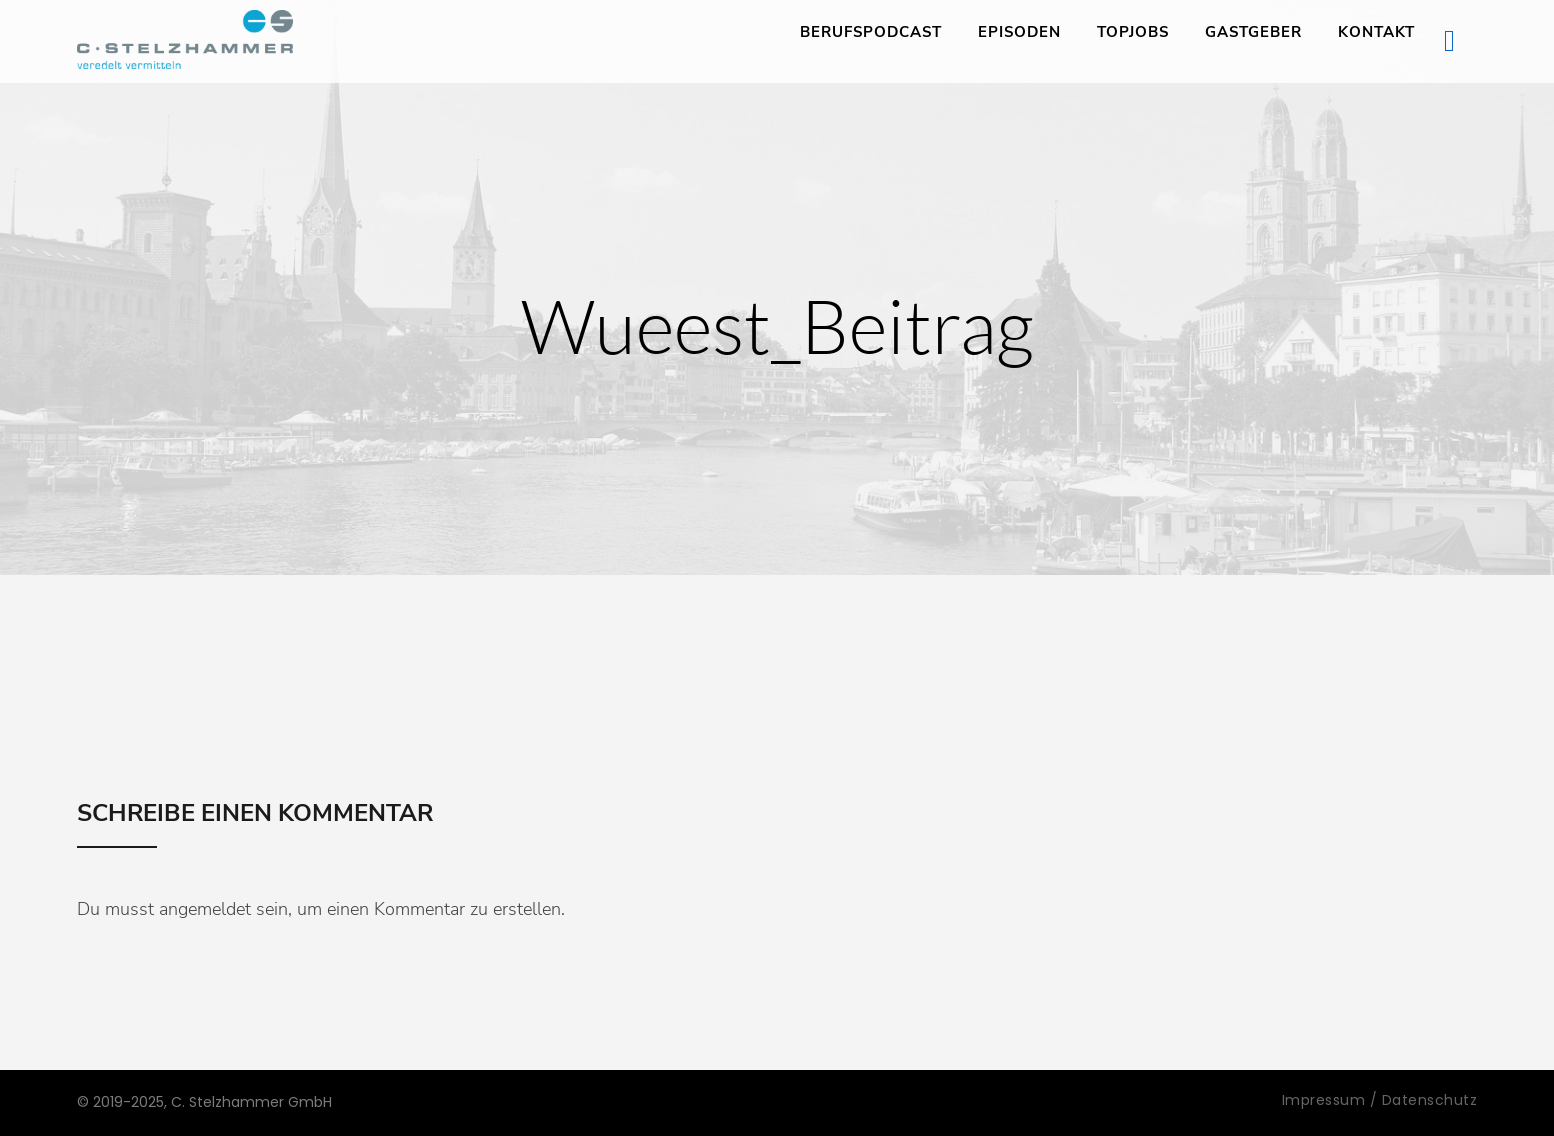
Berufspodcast (871, 32)
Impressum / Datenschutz (1380, 1100)
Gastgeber (1253, 32)
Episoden (1019, 32)
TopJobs (1133, 32)
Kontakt (1376, 32)
